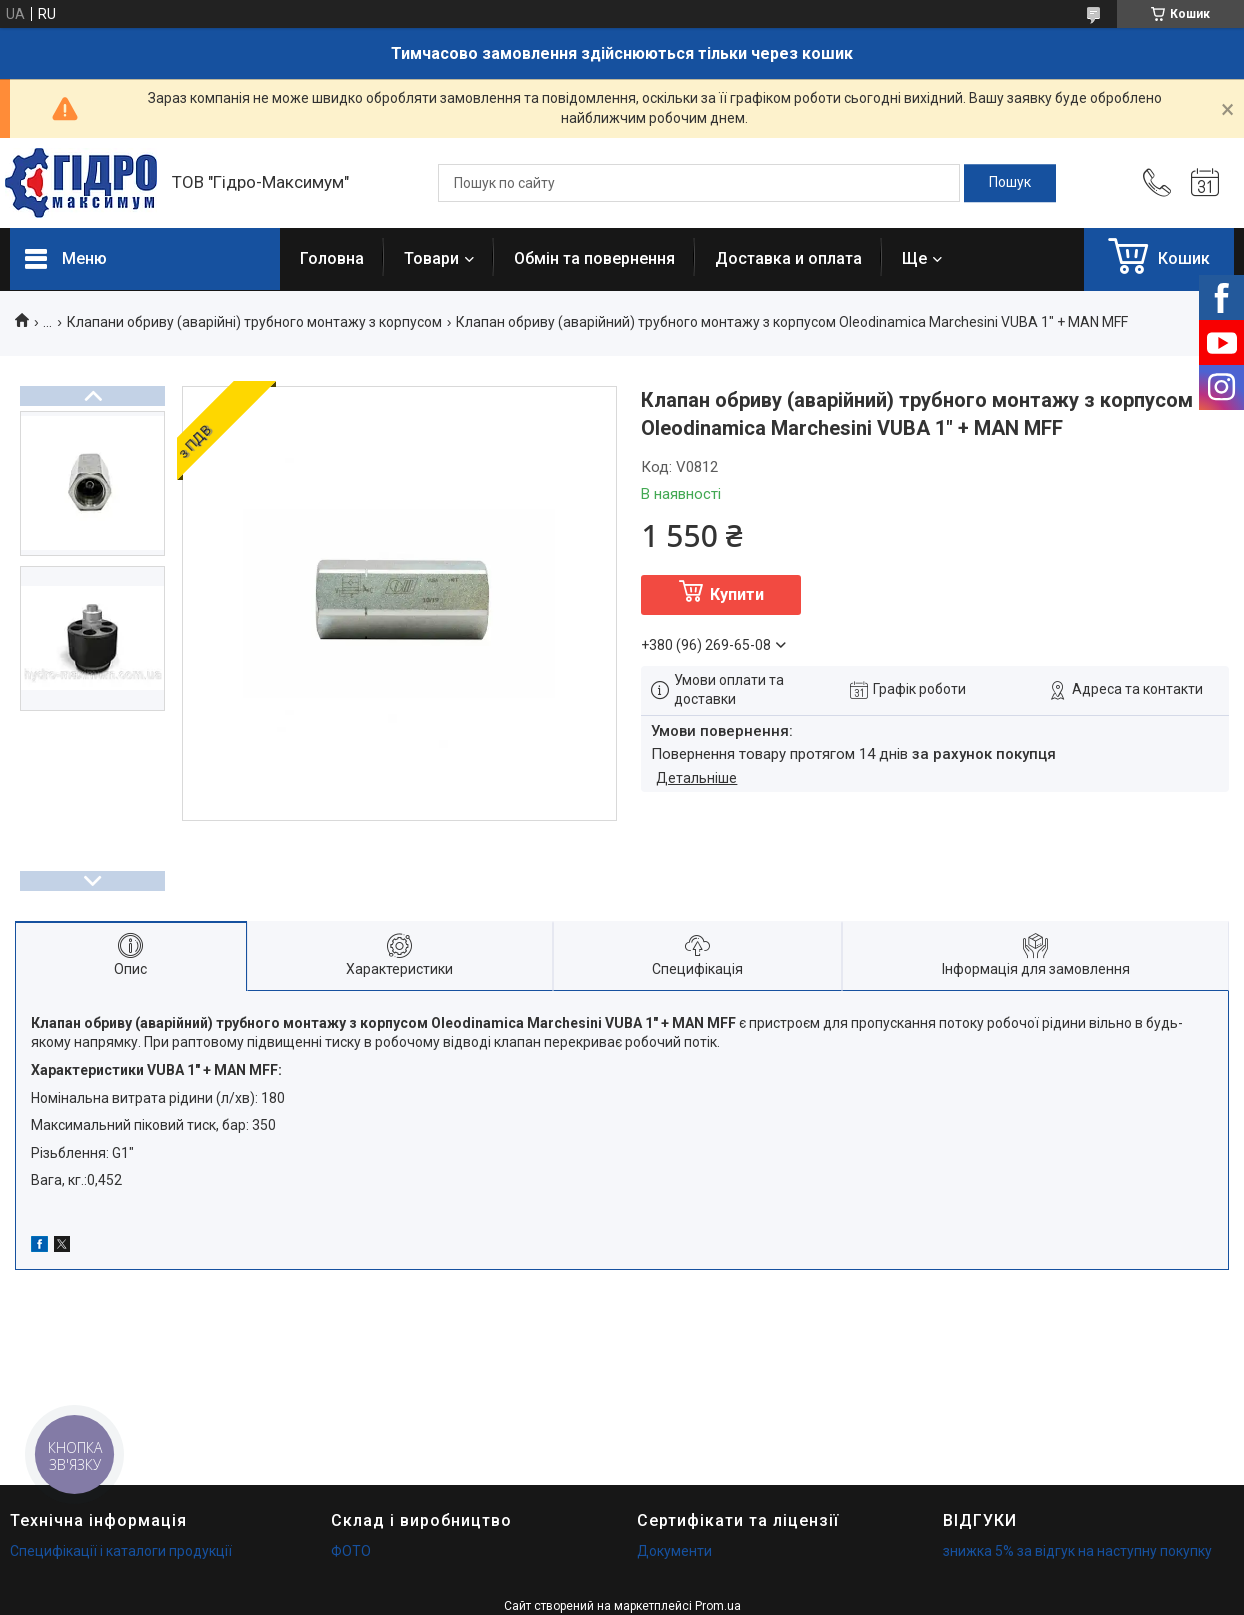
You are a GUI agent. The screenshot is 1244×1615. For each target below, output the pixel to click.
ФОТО (351, 1551)
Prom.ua (718, 1606)
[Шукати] (1010, 183)
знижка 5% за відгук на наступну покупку (1077, 1551)
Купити (737, 594)
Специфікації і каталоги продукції (121, 1551)
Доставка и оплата (788, 258)
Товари (431, 258)
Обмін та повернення (594, 258)
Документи (674, 1551)
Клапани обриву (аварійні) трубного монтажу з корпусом (254, 322)
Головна (332, 258)
